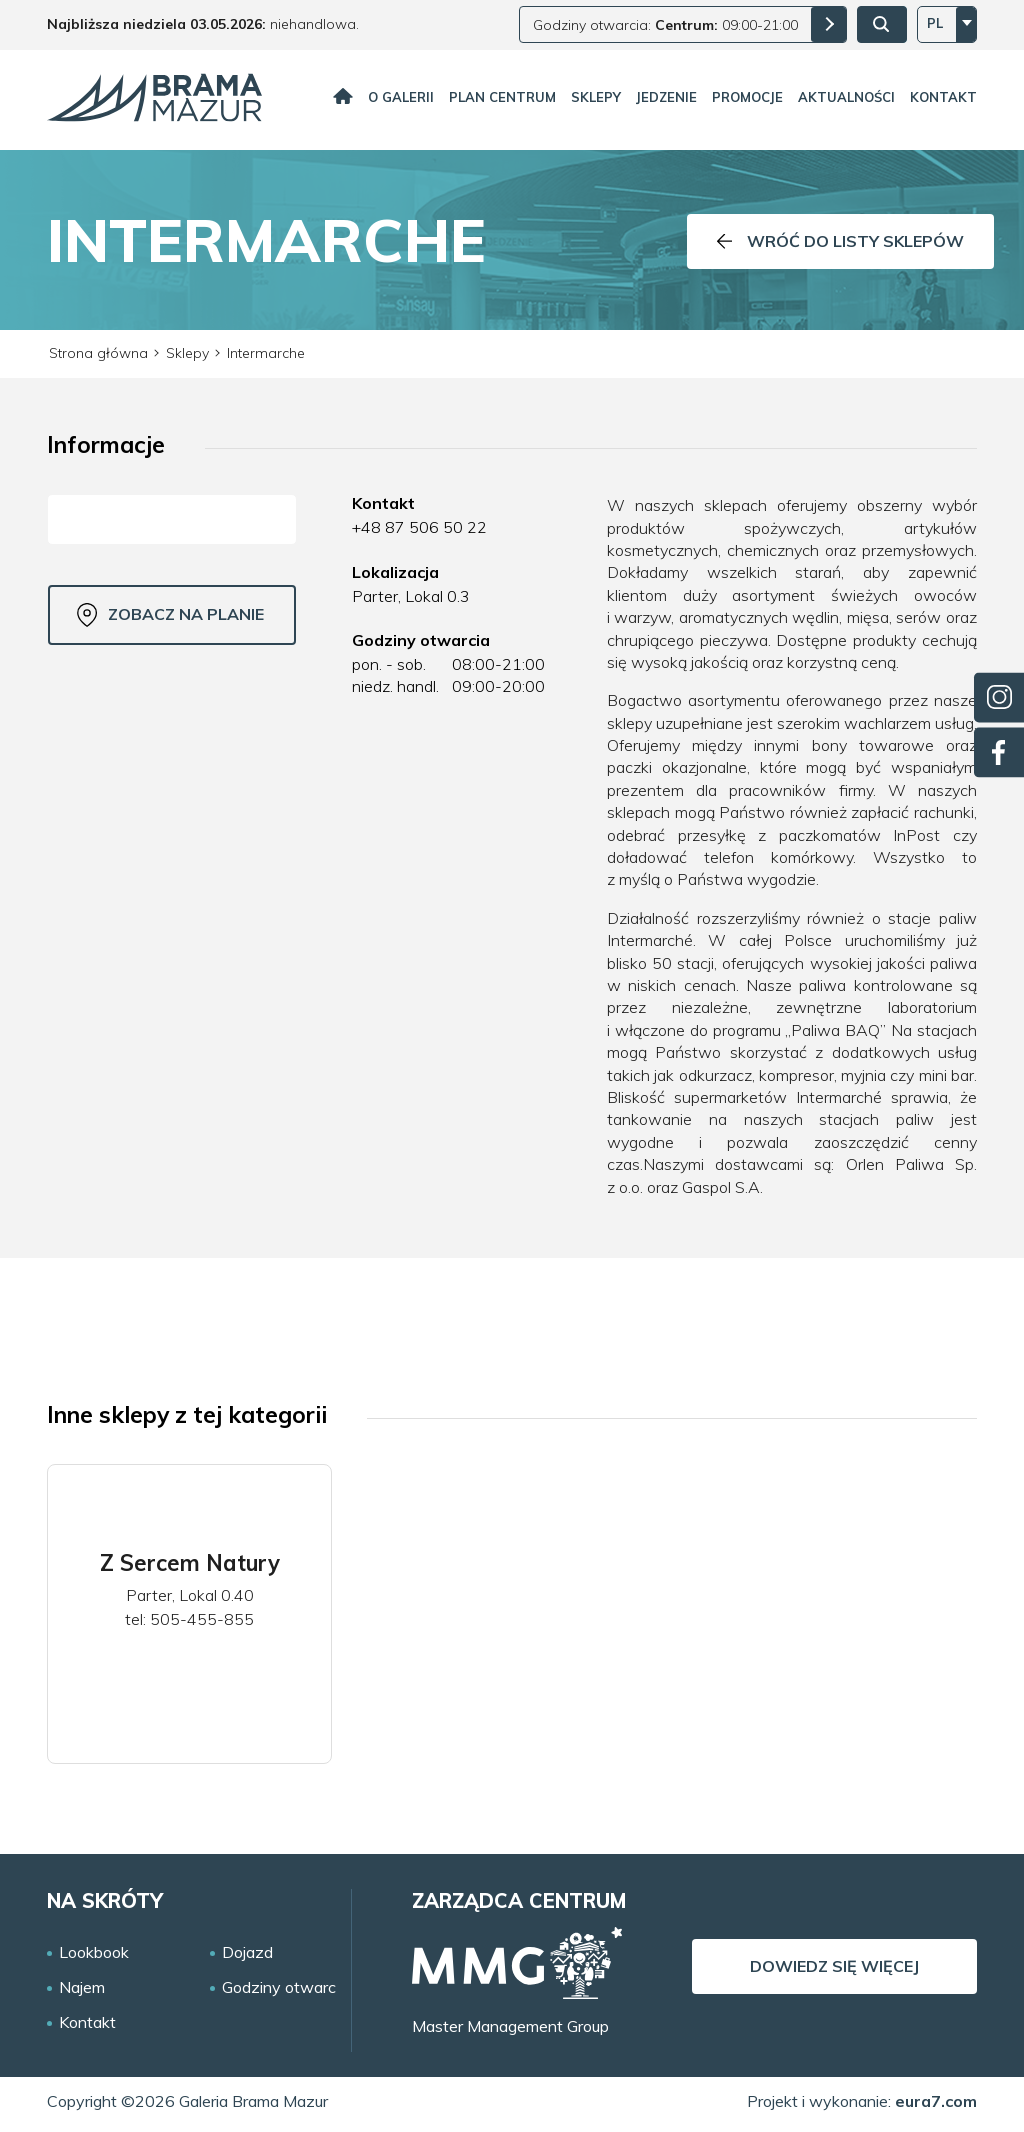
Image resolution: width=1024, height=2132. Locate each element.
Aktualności (846, 97)
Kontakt (943, 97)
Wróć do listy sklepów (840, 241)
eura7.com (936, 2101)
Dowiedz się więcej (834, 1966)
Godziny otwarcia (285, 1987)
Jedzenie (666, 97)
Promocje (747, 97)
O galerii (401, 97)
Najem (82, 1987)
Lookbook (94, 1952)
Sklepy (596, 97)
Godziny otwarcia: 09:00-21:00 (665, 25)
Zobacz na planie (170, 615)
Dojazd (247, 1952)
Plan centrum (502, 97)
